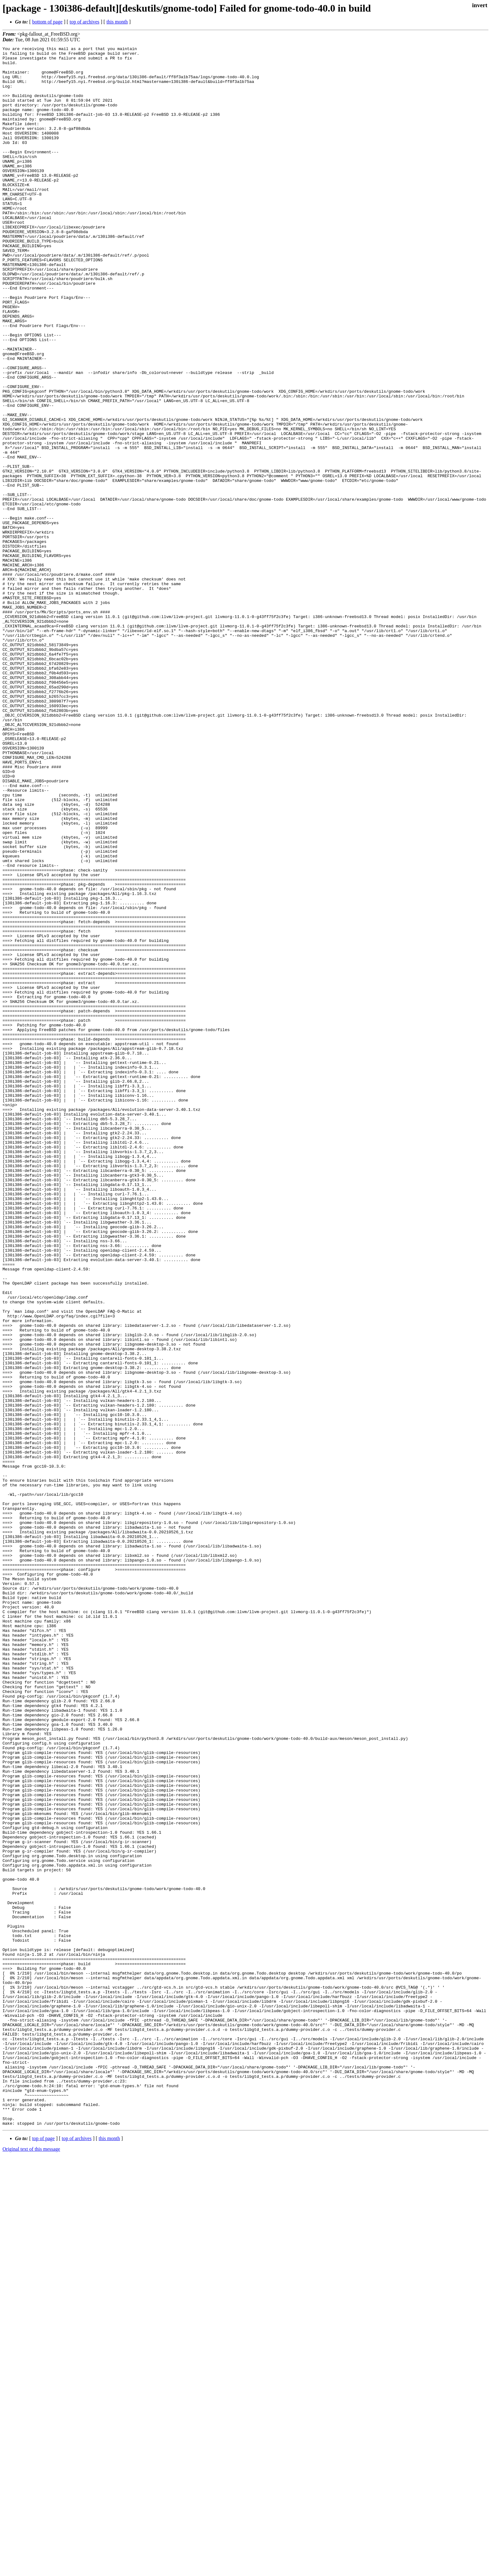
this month (117, 21)
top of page (43, 2554)
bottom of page (47, 21)
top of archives (84, 21)
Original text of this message (31, 2565)
